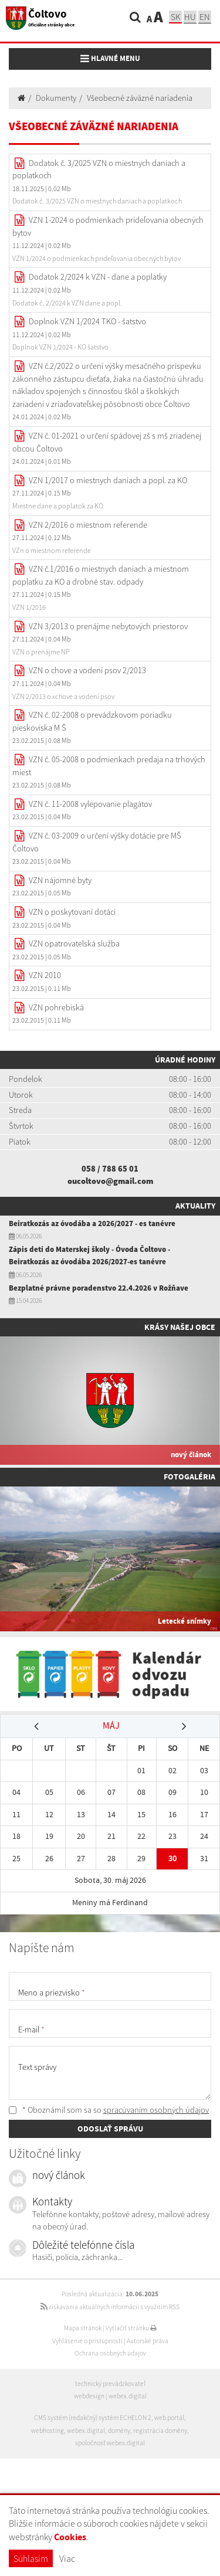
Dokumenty (56, 98)
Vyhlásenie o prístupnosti (87, 2341)
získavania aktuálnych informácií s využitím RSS (110, 2307)
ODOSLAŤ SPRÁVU (110, 2128)
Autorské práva (147, 2341)
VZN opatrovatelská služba (74, 943)
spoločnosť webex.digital (110, 2443)
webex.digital (128, 2396)
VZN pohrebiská (56, 1007)
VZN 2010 (45, 975)
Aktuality (195, 1205)
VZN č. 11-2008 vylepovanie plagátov (90, 804)
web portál (169, 2418)
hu (190, 16)
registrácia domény (160, 2430)
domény (119, 2430)
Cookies (70, 2537)
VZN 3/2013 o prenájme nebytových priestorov (108, 626)
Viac (67, 2558)
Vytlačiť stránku (131, 2328)
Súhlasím (30, 2558)
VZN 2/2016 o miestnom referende (88, 525)
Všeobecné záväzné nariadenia (139, 98)
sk (175, 16)
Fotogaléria (189, 1476)
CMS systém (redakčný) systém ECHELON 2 (92, 2418)
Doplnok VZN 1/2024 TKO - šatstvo (87, 321)
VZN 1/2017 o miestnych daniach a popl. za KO (108, 480)
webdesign (89, 2396)
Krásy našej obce (179, 1327)
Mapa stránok (82, 2328)
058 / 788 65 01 (110, 1168)
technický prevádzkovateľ (110, 2384)
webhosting (47, 2430)
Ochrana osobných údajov (110, 2353)
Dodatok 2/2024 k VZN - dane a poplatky (98, 276)
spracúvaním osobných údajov (156, 2110)
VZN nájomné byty (60, 880)
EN (204, 16)
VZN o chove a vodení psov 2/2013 (87, 670)
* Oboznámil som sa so (109, 2110)
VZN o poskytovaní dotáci (72, 912)
